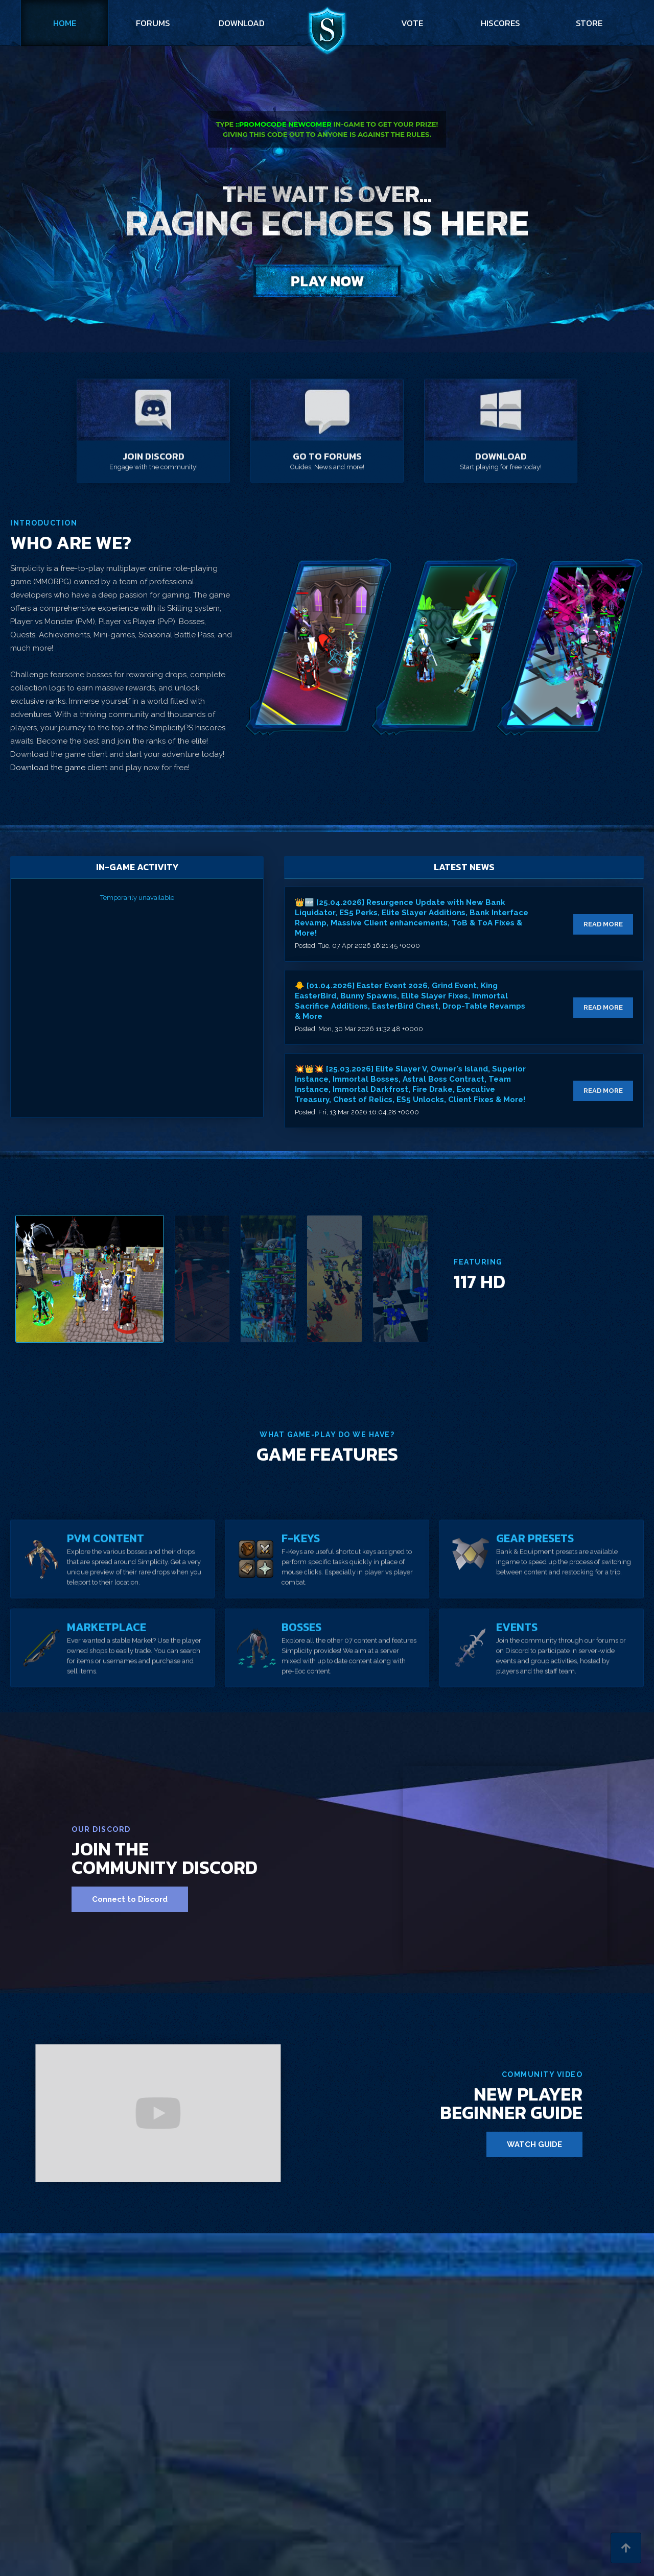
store (589, 23)
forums (153, 23)
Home (64, 23)
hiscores (500, 23)
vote (412, 23)
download (242, 23)
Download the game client (59, 767)
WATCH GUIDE (534, 2144)
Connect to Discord (130, 1899)
